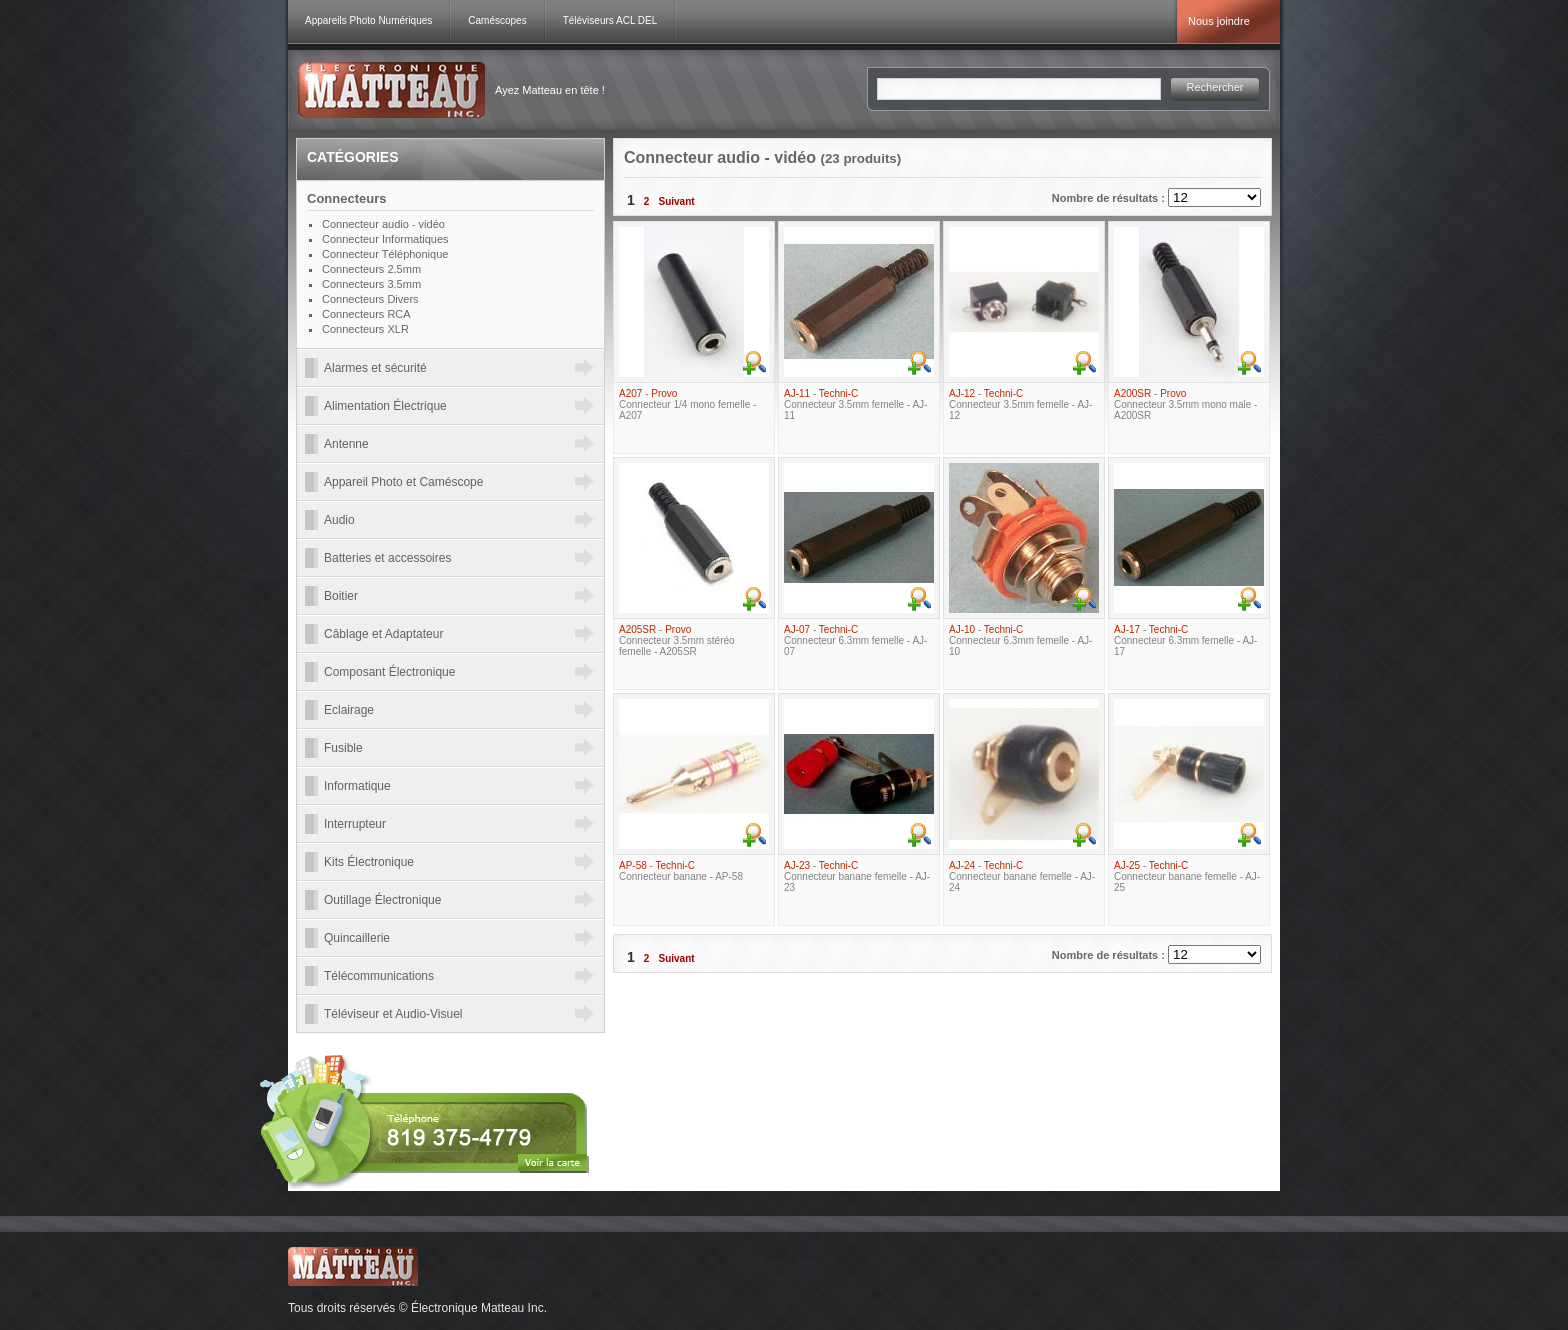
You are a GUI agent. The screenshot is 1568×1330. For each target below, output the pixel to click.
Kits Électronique (369, 862)
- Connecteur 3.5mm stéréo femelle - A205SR (677, 640)
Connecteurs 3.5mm (371, 284)
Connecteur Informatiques (385, 239)
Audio (339, 520)
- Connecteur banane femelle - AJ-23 (857, 876)
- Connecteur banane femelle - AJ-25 (1187, 876)
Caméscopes (497, 20)
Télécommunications (379, 976)
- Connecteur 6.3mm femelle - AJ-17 (1185, 640)
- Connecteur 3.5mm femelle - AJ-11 (855, 404)
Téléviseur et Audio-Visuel (393, 1014)
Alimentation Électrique (385, 406)
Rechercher (1215, 87)
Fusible (343, 748)
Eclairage (349, 710)
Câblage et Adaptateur (383, 634)
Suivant (676, 201)
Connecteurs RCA (366, 314)
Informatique (357, 786)
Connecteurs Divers (370, 299)
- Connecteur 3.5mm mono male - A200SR (1185, 404)
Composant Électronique (389, 672)
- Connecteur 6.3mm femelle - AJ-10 (1020, 640)
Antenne (346, 444)
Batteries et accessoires (387, 558)
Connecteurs (346, 198)
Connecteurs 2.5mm (371, 269)
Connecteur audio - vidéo (383, 224)
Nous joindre (1219, 21)
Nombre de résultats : (1110, 198)
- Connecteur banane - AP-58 (681, 871)
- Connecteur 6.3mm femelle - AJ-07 (855, 640)
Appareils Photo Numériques (368, 20)
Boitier (341, 596)
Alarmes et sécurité (375, 368)
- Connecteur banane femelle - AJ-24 (1022, 876)
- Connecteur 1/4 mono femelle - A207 (687, 404)
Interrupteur (355, 824)
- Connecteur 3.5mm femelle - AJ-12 (1020, 404)
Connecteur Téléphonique (385, 254)
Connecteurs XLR (365, 329)
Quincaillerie (357, 938)
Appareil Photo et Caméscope (403, 482)
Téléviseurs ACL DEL (610, 20)
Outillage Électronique (382, 900)
